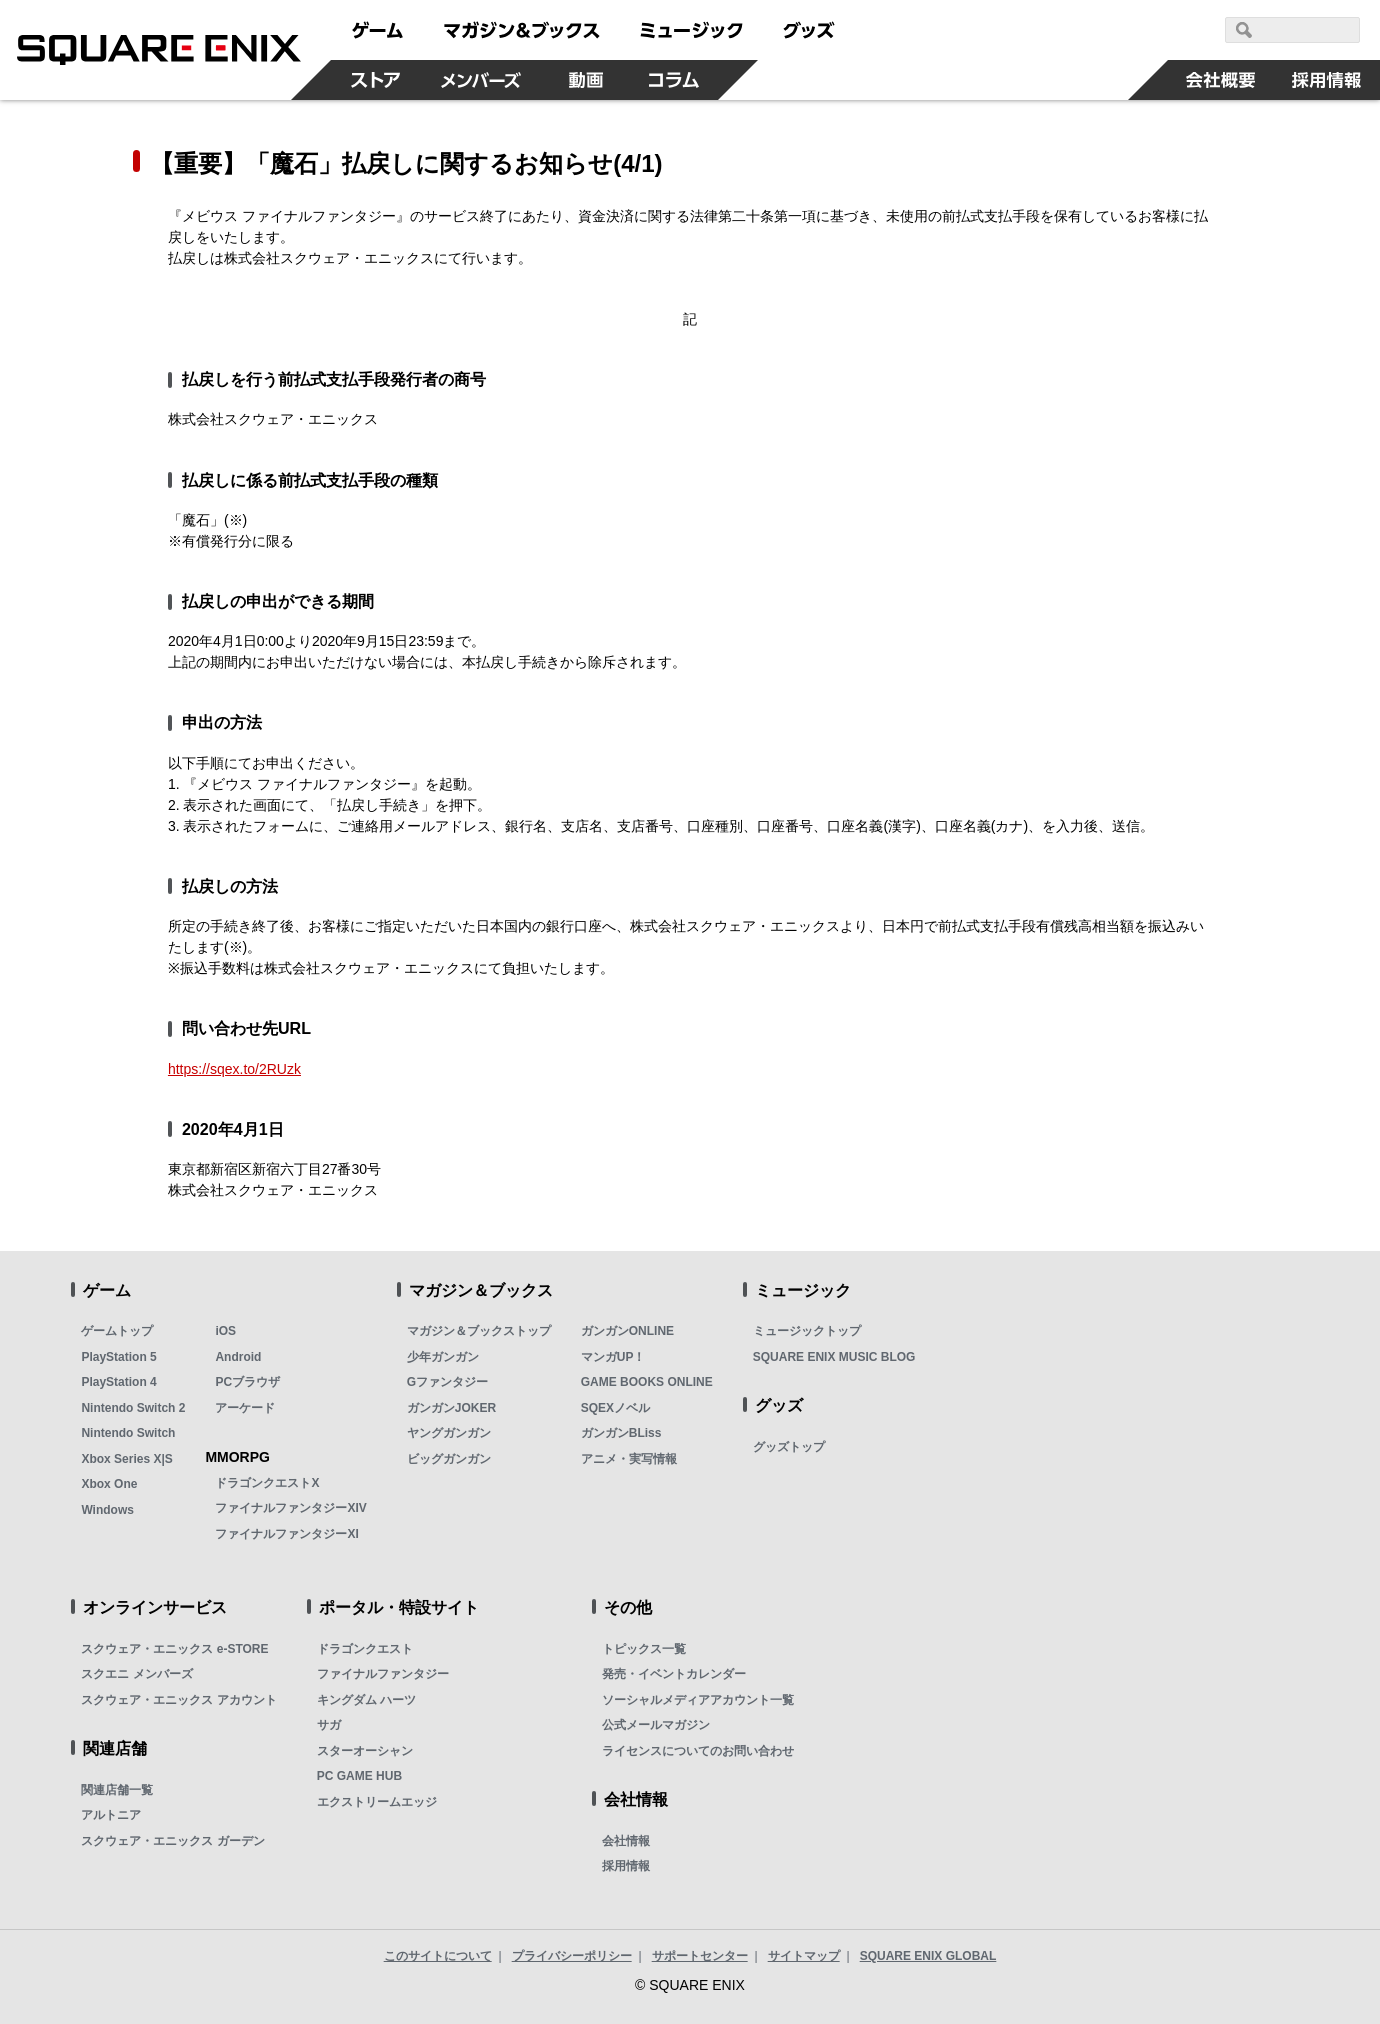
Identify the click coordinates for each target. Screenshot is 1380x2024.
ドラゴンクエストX (267, 1483)
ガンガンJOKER (451, 1408)
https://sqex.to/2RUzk (234, 1069)
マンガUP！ (613, 1357)
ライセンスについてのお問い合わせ (698, 1751)
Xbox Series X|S (126, 1459)
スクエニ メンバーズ (136, 1674)
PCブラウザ (247, 1382)
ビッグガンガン (449, 1459)
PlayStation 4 (118, 1382)
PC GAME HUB (359, 1776)
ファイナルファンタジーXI (286, 1534)
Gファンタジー (447, 1382)
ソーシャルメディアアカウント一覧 (698, 1700)
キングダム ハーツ (366, 1700)
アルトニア (111, 1815)
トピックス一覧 (644, 1649)
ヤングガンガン (449, 1433)
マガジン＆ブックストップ (479, 1331)
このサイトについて (438, 1956)
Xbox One (109, 1484)
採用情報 (626, 1866)
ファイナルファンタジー (383, 1674)
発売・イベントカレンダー (674, 1674)
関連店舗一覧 (117, 1790)
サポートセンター (700, 1956)
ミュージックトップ (807, 1331)
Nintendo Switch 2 (133, 1408)
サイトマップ (804, 1956)
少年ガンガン (443, 1357)
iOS (225, 1331)
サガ (329, 1725)
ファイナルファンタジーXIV (290, 1508)
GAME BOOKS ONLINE (647, 1382)
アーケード (245, 1408)
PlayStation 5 (118, 1357)
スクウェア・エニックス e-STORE (174, 1649)
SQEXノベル (615, 1408)
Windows (107, 1510)
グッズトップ (789, 1447)
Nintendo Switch (128, 1433)
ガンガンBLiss (621, 1433)
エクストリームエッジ (377, 1802)
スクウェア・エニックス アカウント (178, 1700)
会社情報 (626, 1841)
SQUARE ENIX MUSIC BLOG (834, 1357)
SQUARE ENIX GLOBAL (928, 1956)
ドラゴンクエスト (365, 1649)
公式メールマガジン (656, 1725)
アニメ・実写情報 (629, 1459)
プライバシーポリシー (572, 1956)
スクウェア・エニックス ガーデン (172, 1841)
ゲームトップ (117, 1331)
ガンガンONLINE (627, 1331)
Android (238, 1357)
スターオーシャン (365, 1751)
